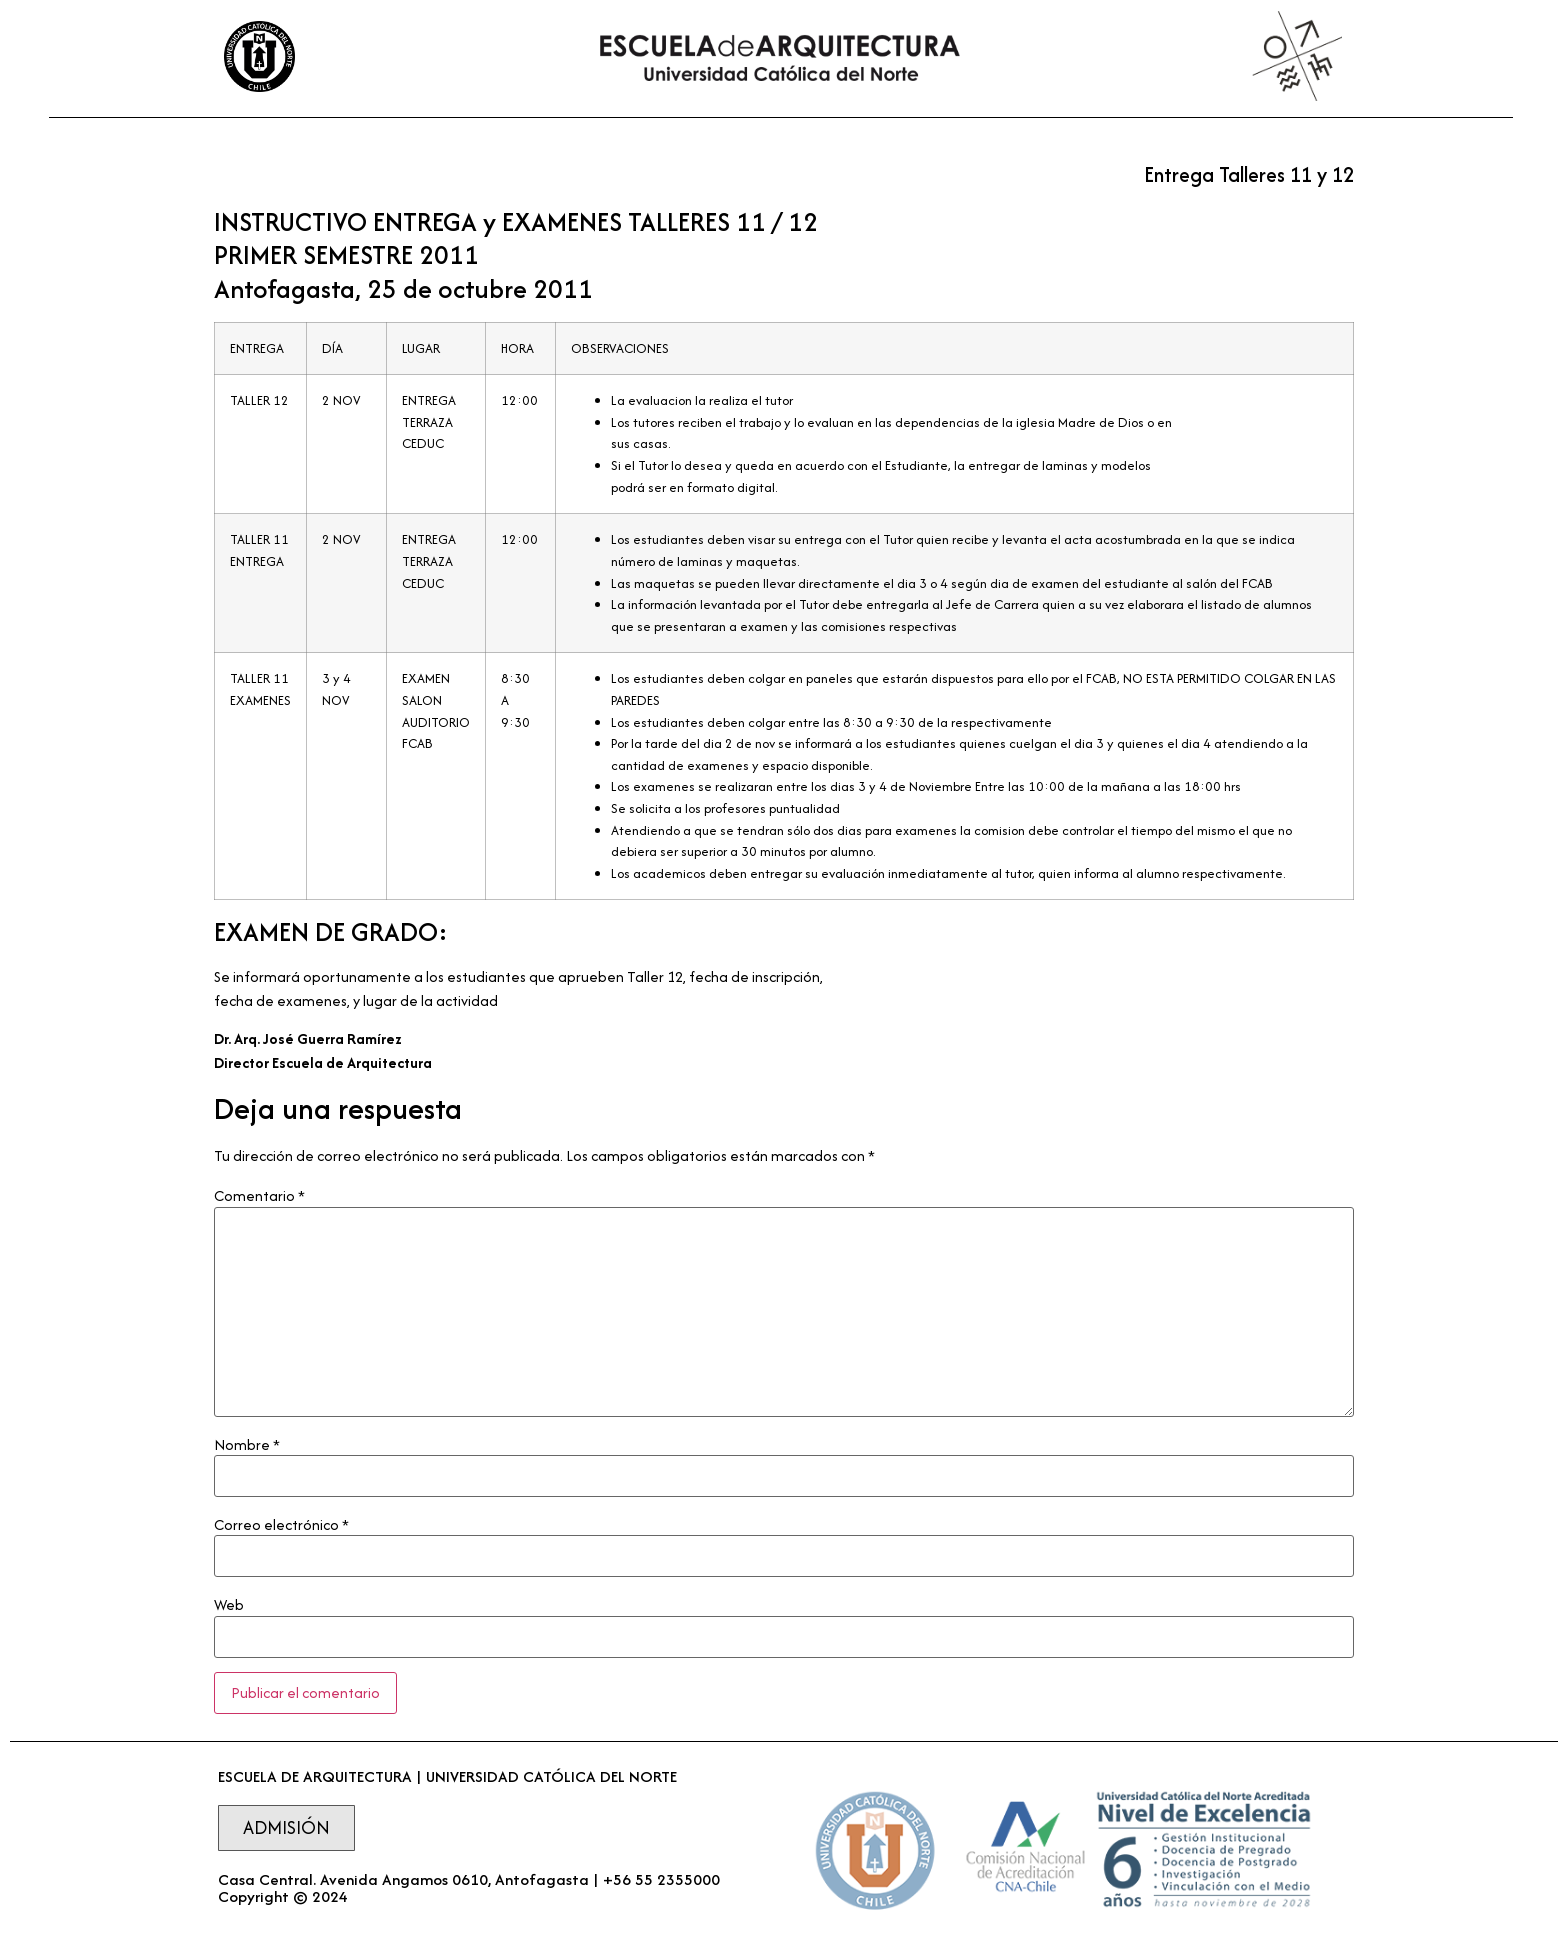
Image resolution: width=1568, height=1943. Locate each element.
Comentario (259, 1196)
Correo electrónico (281, 1525)
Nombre (247, 1445)
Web (229, 1605)
